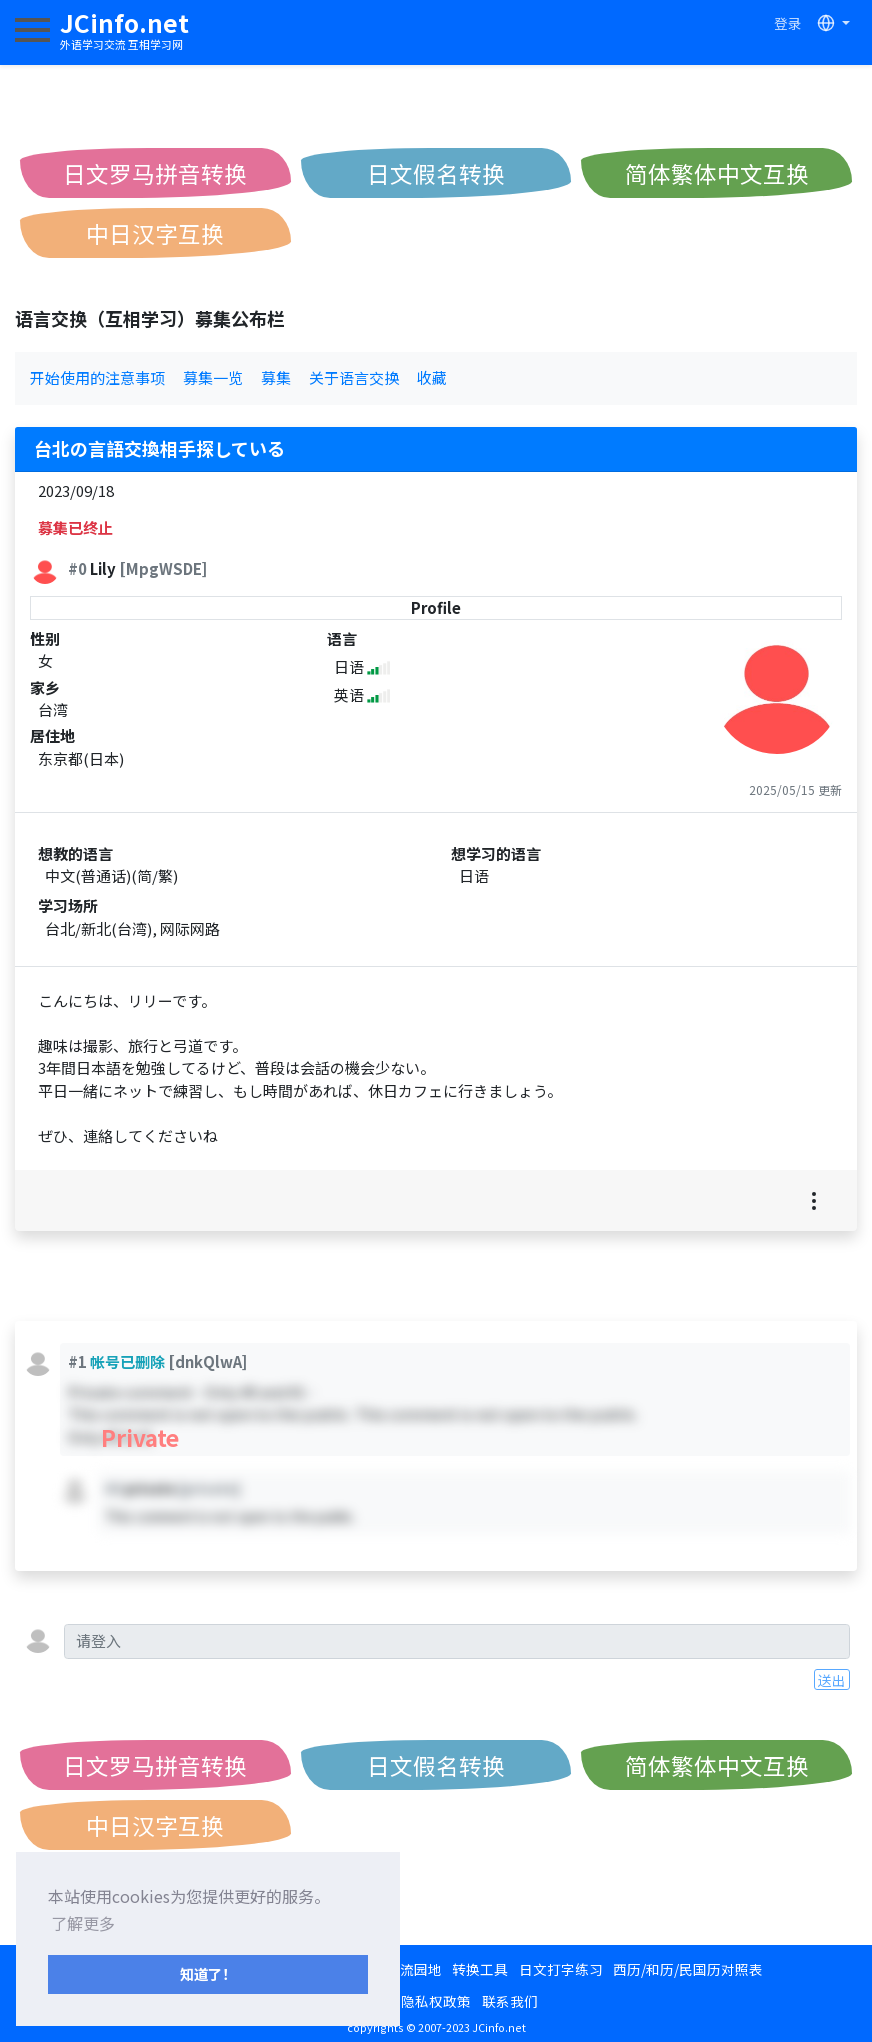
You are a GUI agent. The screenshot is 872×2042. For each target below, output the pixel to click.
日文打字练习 (561, 1969)
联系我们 (510, 2001)
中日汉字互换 (155, 233)
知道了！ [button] (208, 1973)
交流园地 (414, 1969)
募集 (276, 377)
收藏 (432, 377)
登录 (788, 23)
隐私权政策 (436, 2001)
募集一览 (213, 377)
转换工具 (480, 1969)
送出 (832, 1680)
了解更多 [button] (83, 1923)
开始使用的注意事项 (97, 377)
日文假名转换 (436, 173)
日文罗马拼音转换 (155, 173)
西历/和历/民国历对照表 (688, 1969)
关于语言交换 (354, 377)
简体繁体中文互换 (717, 173)
